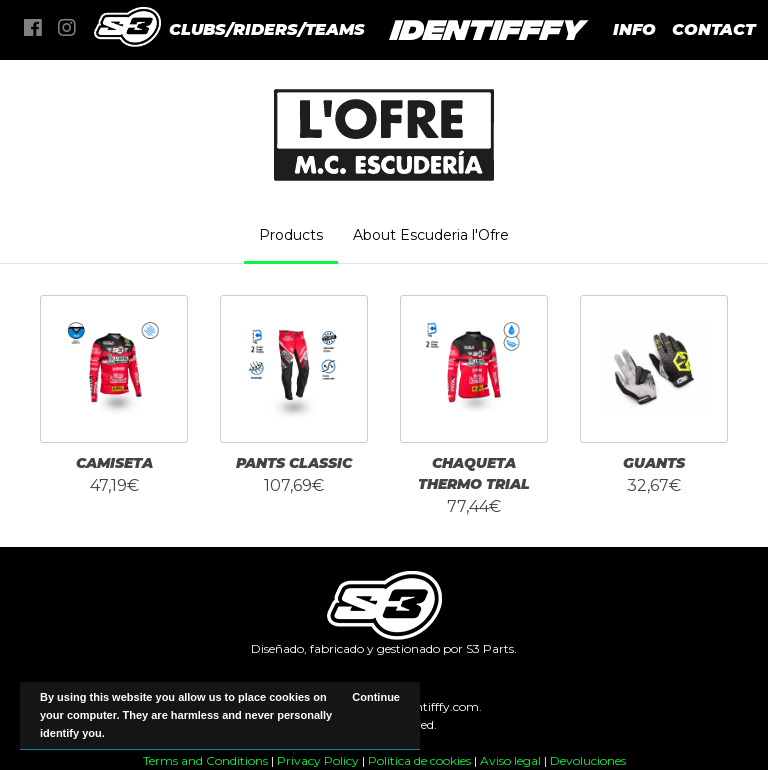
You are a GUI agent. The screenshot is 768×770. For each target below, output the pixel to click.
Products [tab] (291, 235)
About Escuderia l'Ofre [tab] (431, 235)
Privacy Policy (318, 760)
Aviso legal (510, 760)
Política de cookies (419, 760)
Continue (376, 697)
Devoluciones (588, 760)
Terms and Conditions (205, 760)
